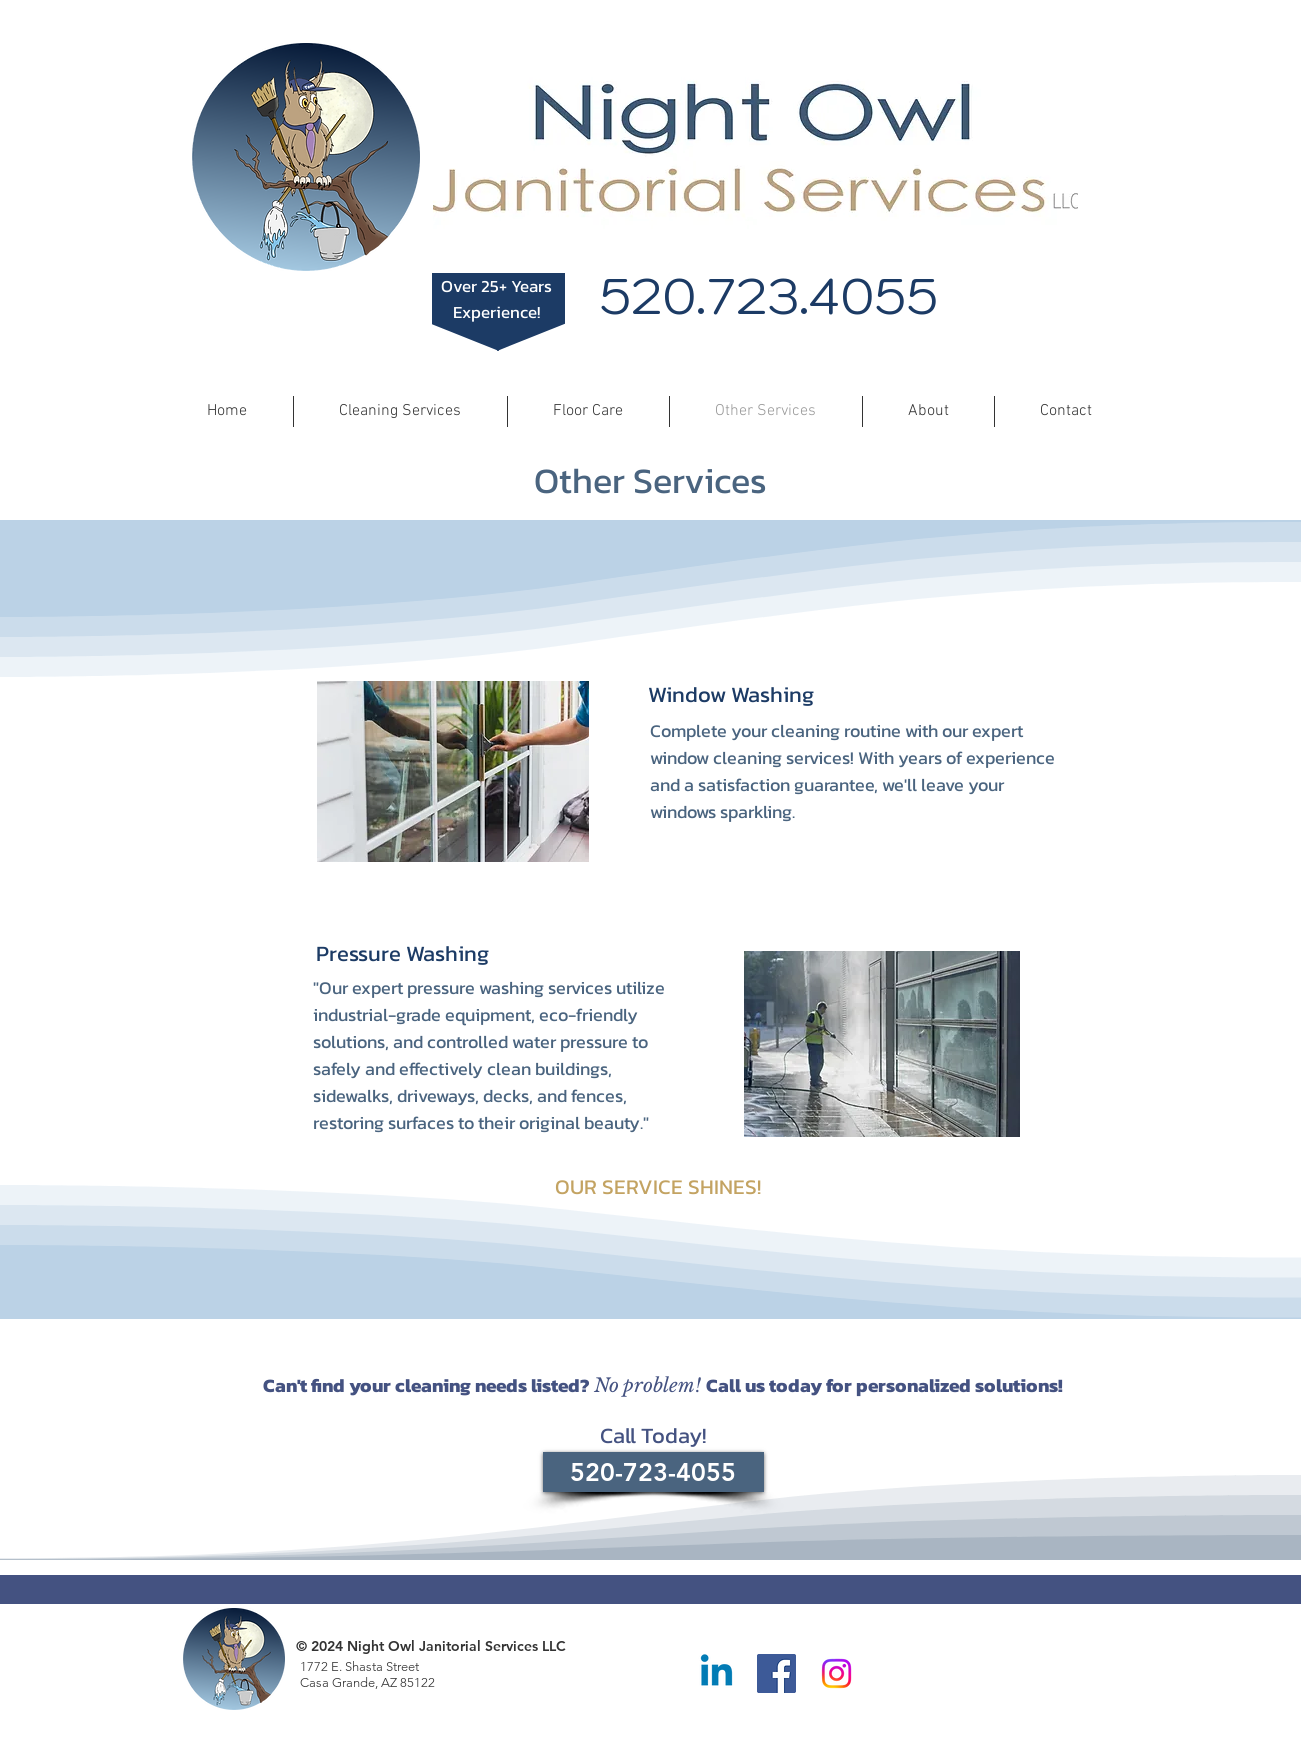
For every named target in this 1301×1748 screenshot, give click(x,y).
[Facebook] (776, 1673)
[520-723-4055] (653, 1472)
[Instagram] (836, 1673)
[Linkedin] (716, 1673)
